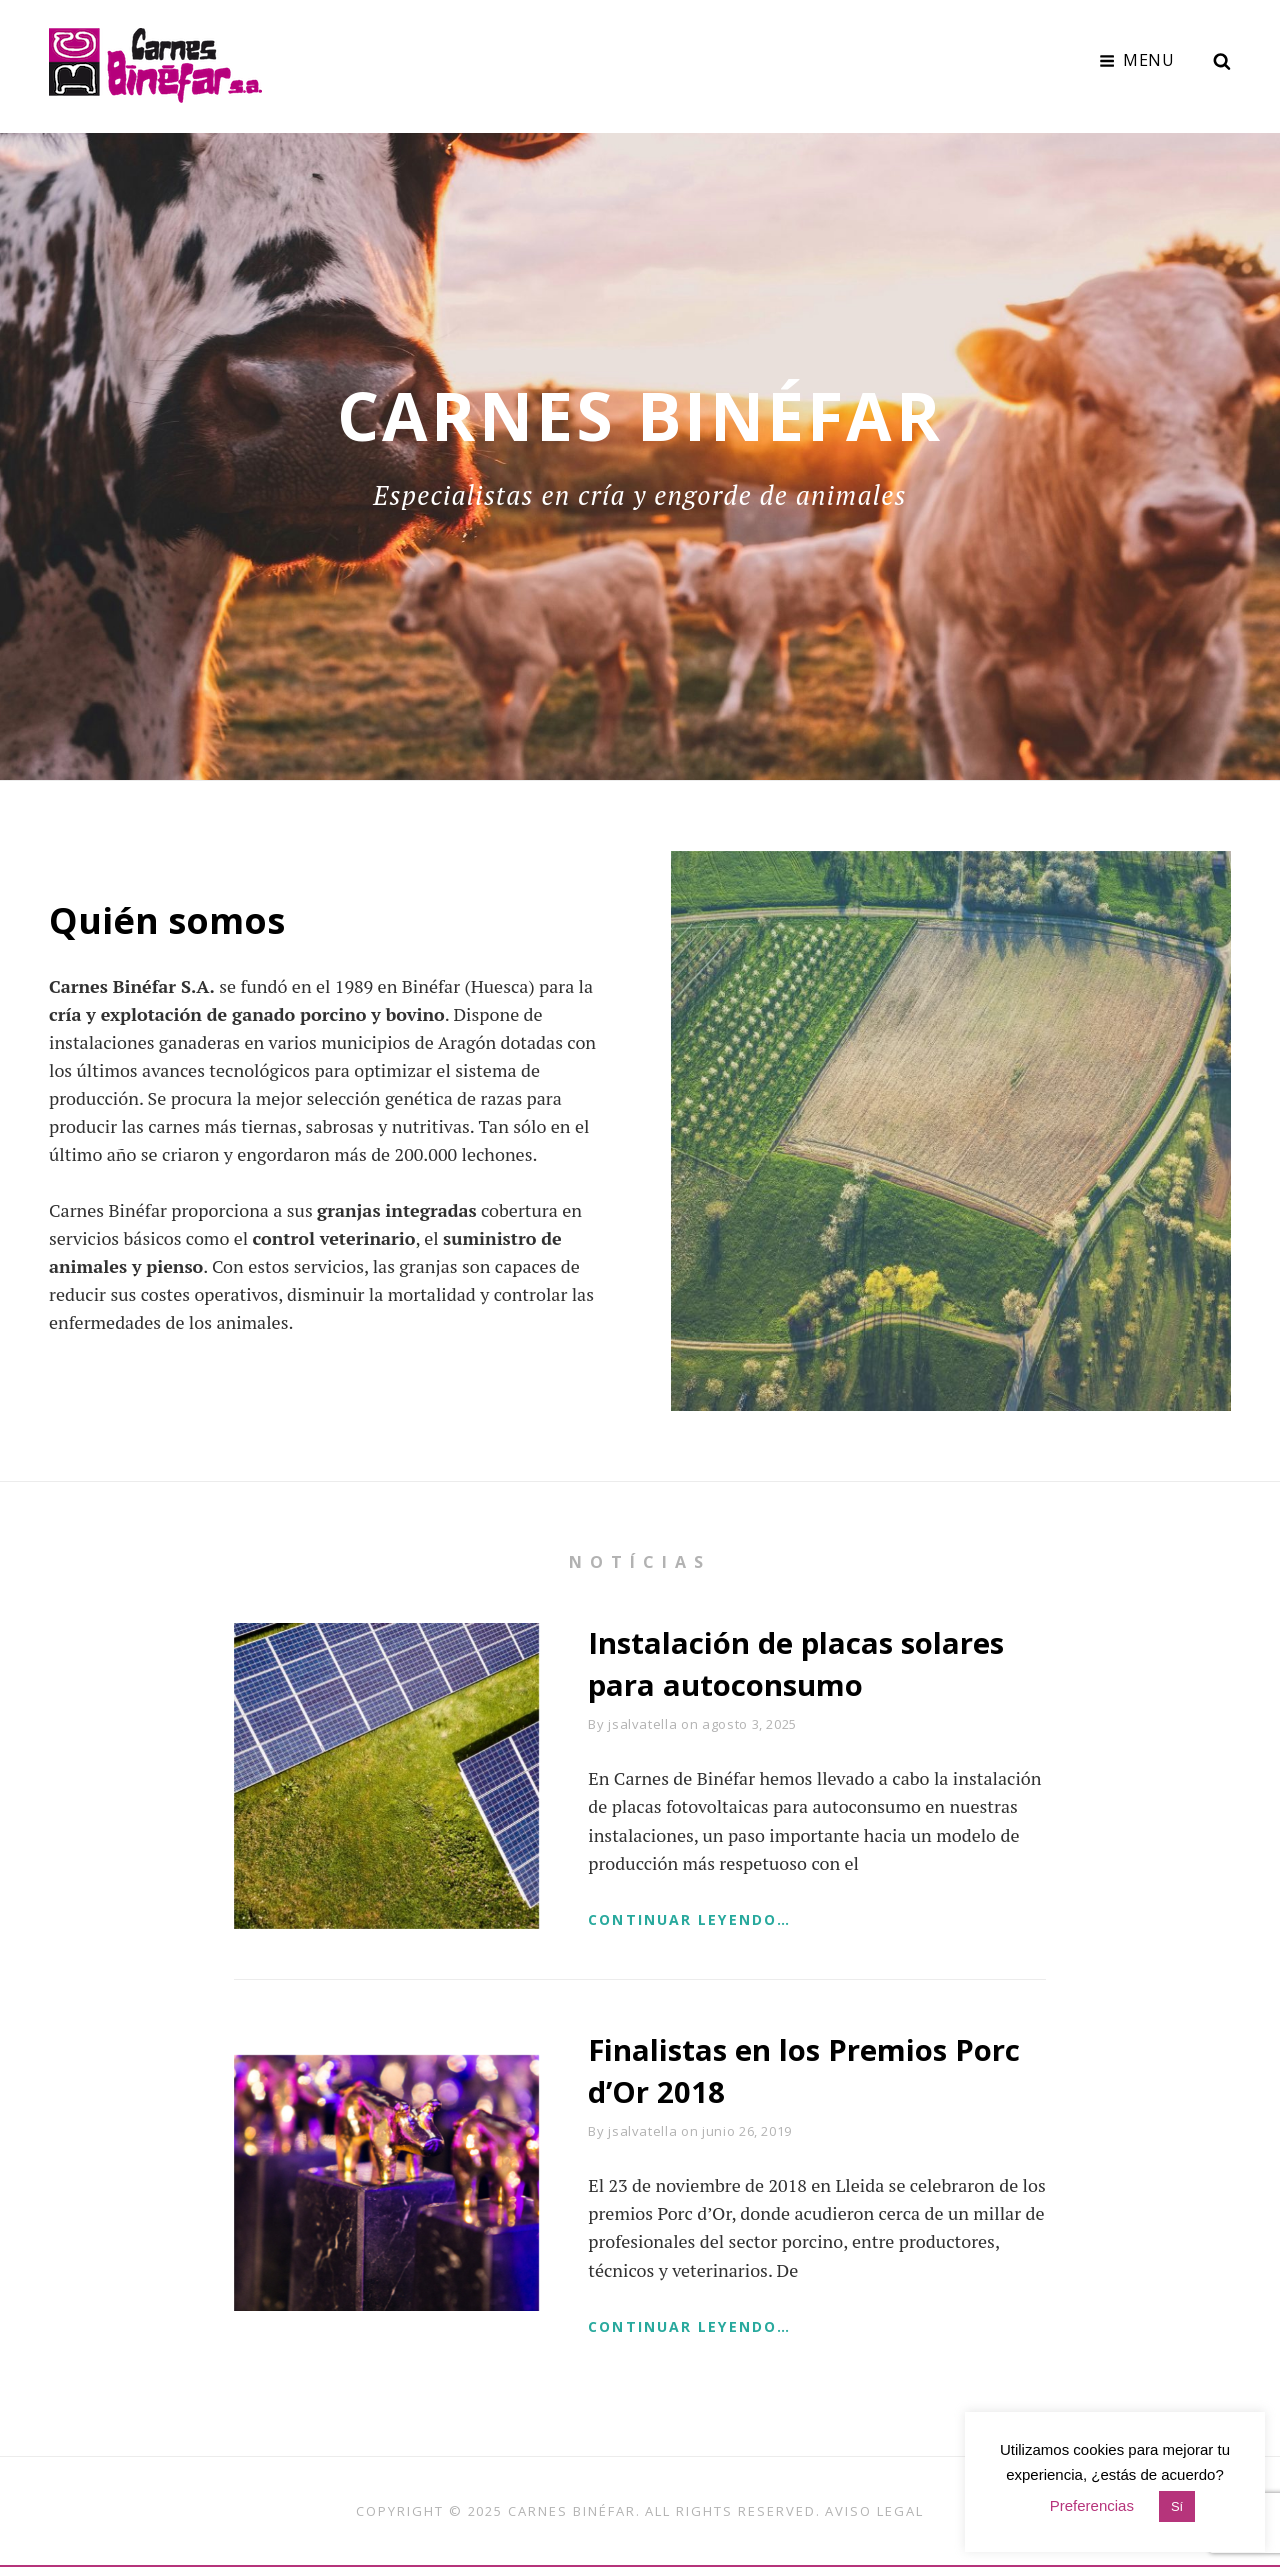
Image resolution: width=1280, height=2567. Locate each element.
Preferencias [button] (1092, 2505)
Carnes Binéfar (571, 2512)
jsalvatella (642, 1723)
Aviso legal (874, 2512)
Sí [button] (1177, 2506)
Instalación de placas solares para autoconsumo (799, 1662)
